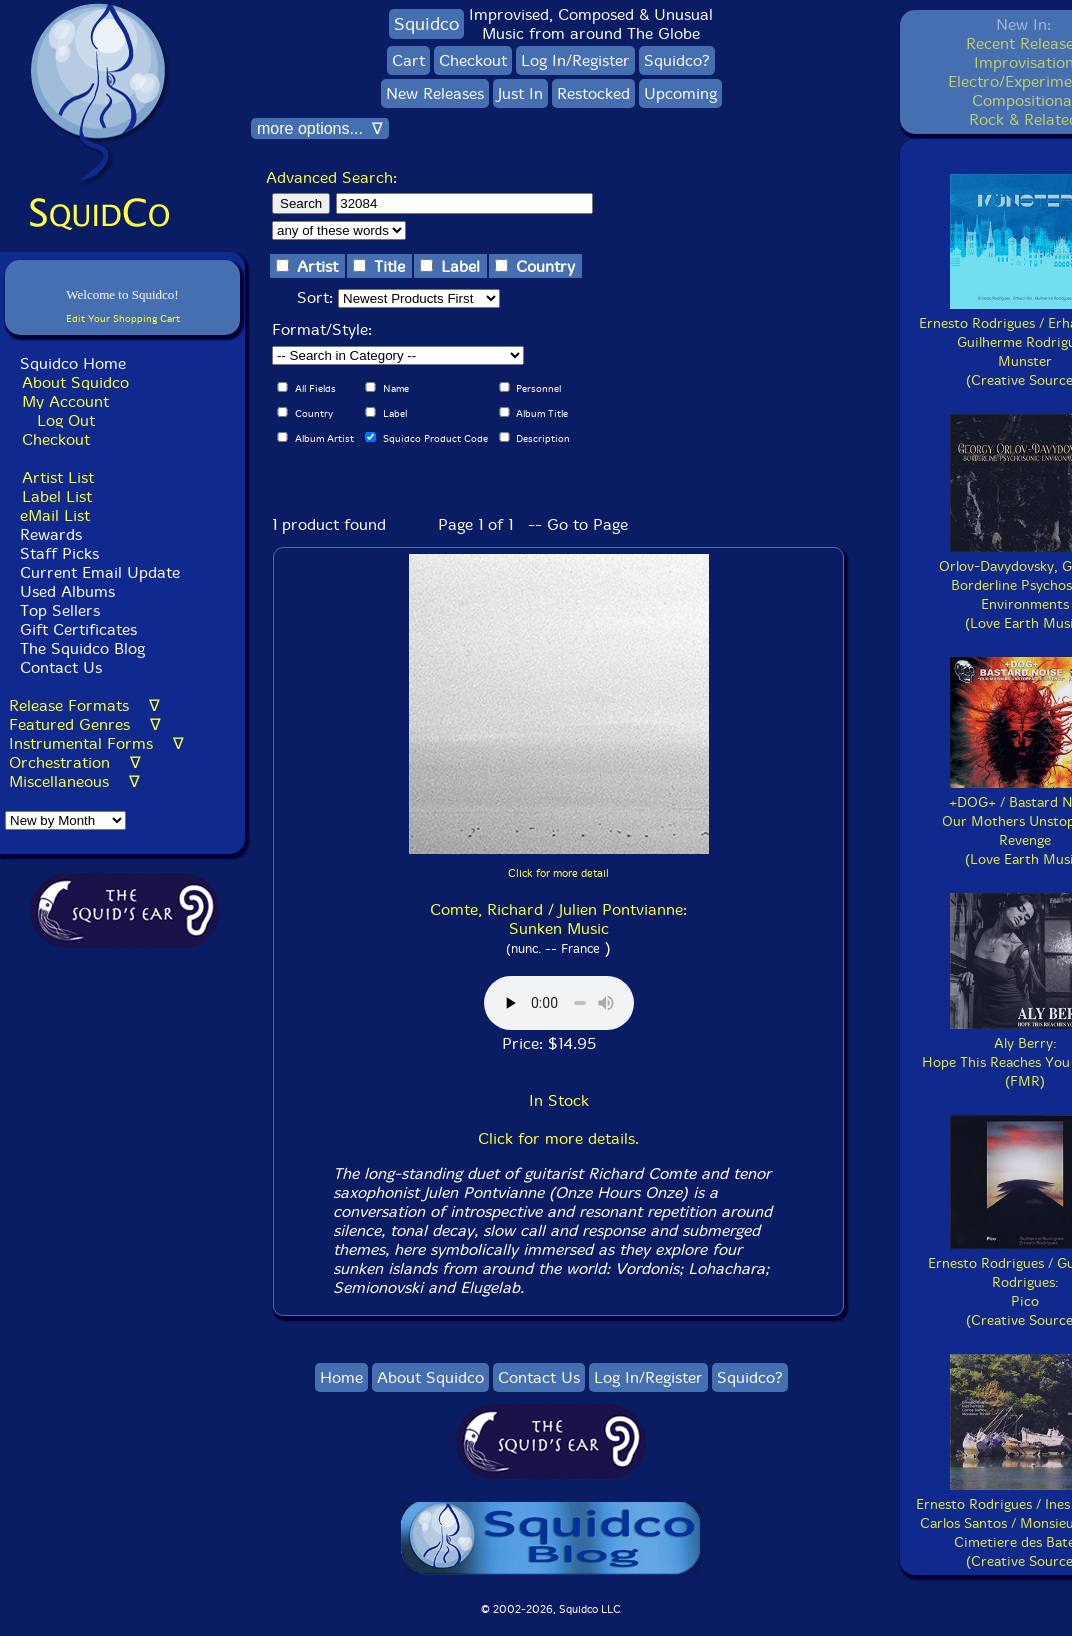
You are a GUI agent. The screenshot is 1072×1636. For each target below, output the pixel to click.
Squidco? (677, 60)
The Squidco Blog (82, 648)
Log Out (66, 420)
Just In (520, 93)
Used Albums (67, 591)
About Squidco (75, 382)
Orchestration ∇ (75, 762)
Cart (408, 60)
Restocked (593, 93)
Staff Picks (59, 553)
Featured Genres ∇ (85, 724)
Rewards (51, 534)
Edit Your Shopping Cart (123, 318)
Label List (57, 496)
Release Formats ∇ (84, 705)
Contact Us (58, 667)
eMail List (55, 515)
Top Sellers (60, 610)
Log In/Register (575, 60)
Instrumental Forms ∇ (96, 743)
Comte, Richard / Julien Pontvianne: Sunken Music (558, 919)
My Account (65, 401)
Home (341, 1377)
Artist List (58, 477)
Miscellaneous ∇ (74, 781)
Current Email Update (97, 572)
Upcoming (680, 93)
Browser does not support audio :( (559, 1003)
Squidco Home (73, 363)
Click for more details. (558, 1138)
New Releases (435, 93)
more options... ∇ (320, 128)
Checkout (56, 439)
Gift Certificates (78, 629)
